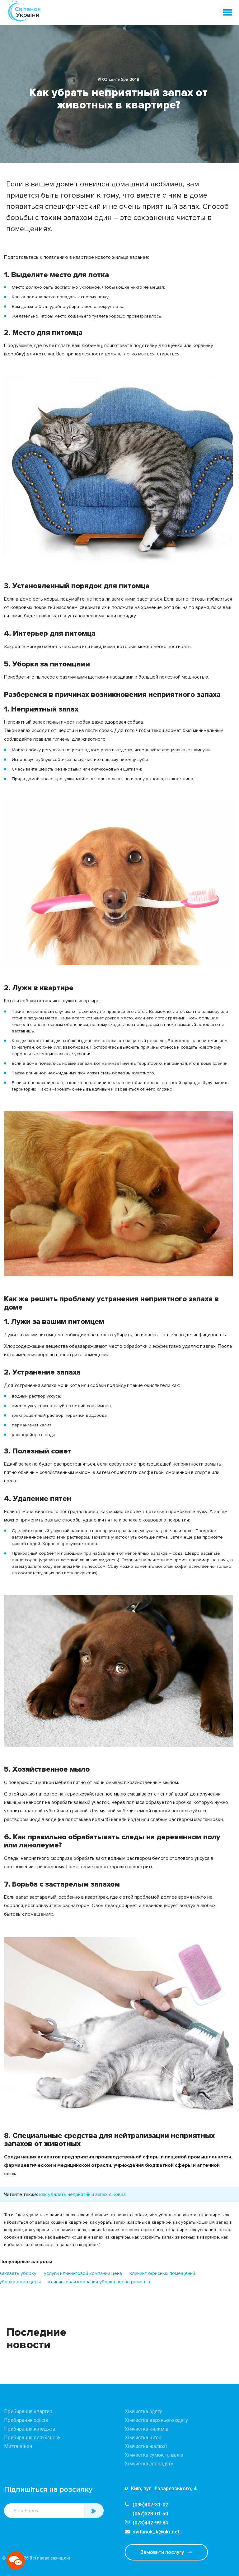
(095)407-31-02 (146, 2505)
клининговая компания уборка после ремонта (99, 2282)
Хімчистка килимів (147, 2429)
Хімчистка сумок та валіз (154, 2455)
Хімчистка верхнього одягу (156, 2420)
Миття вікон (18, 2446)
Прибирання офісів (26, 2420)
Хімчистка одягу (143, 2411)
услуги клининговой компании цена (83, 2273)
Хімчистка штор (143, 2438)
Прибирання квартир (28, 2411)
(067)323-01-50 (150, 2514)
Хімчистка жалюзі (146, 2446)
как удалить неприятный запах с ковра (82, 2194)
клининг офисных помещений (162, 2273)
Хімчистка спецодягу (149, 2464)
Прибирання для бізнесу (32, 2438)
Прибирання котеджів (29, 2429)
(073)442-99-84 (150, 2523)
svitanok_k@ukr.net (152, 2532)
